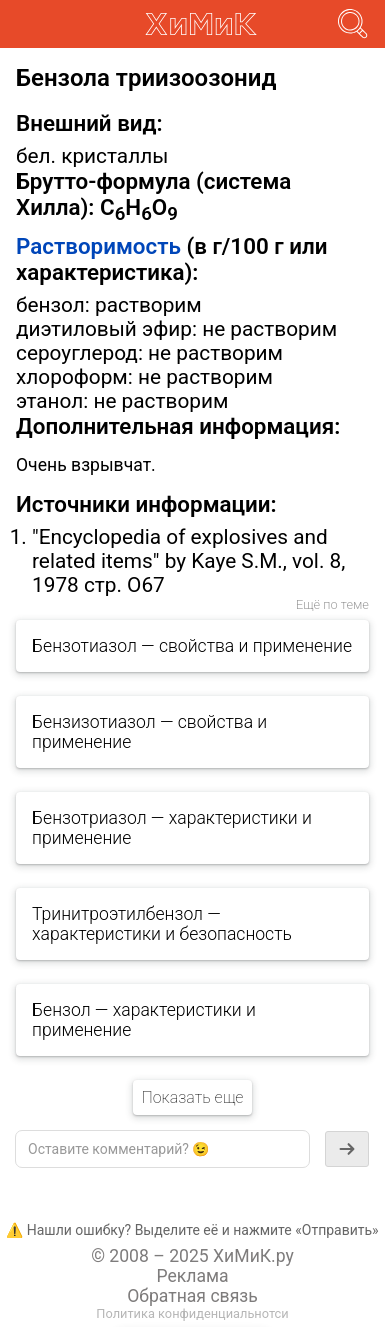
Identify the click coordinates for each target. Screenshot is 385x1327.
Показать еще (192, 1097)
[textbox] (162, 1149)
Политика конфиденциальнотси (192, 1313)
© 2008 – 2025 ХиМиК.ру (192, 1256)
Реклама (192, 1276)
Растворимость (98, 246)
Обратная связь (192, 1296)
